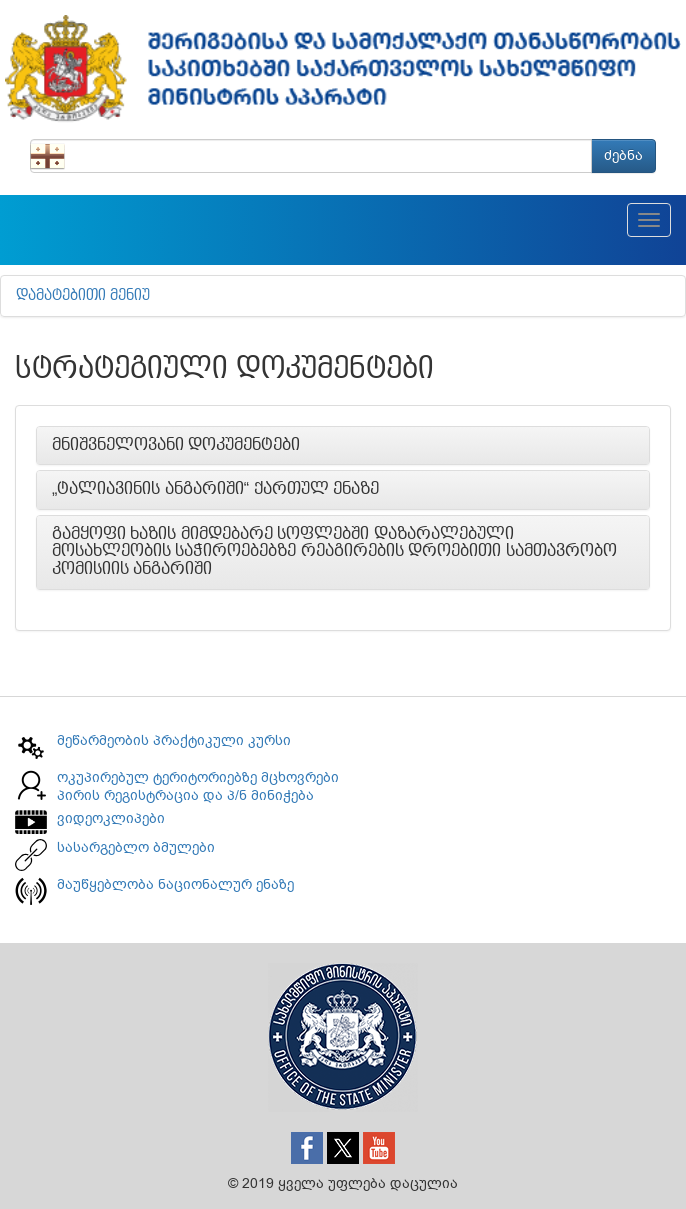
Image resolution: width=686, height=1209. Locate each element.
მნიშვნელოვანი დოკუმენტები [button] (176, 445)
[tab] (343, 446)
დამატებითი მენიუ (83, 296)
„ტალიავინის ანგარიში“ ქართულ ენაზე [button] (215, 489)
